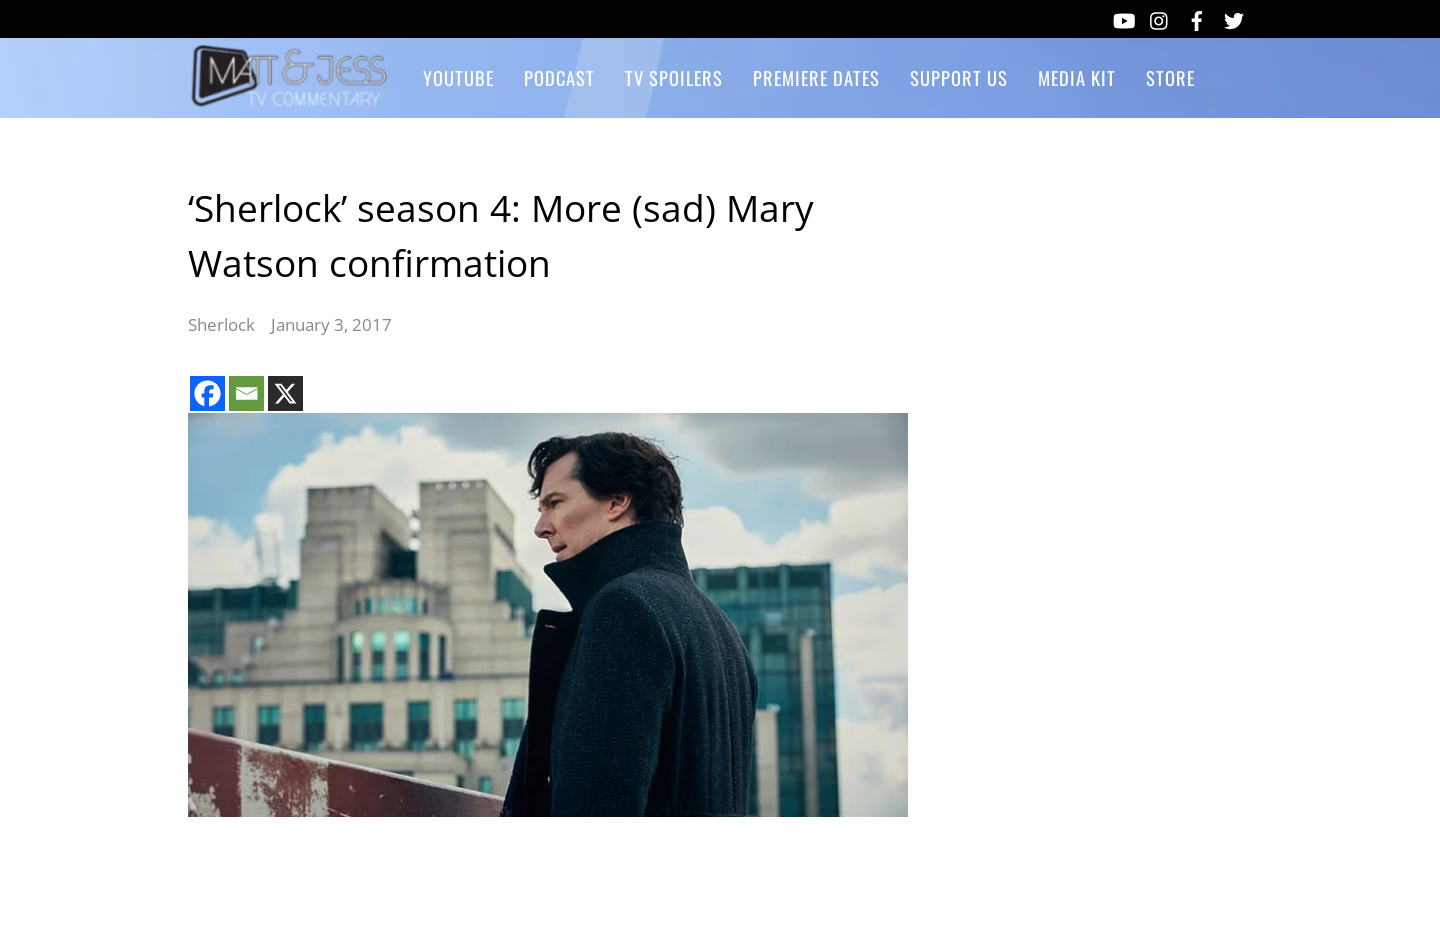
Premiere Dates (816, 77)
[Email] (246, 393)
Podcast (559, 77)
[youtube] (1123, 17)
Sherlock (221, 324)
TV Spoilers (674, 77)
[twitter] (1234, 17)
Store (1170, 77)
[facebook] (1197, 17)
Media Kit (1077, 77)
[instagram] (1160, 17)
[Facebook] (207, 393)
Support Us (959, 77)
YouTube (458, 77)
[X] (285, 393)
